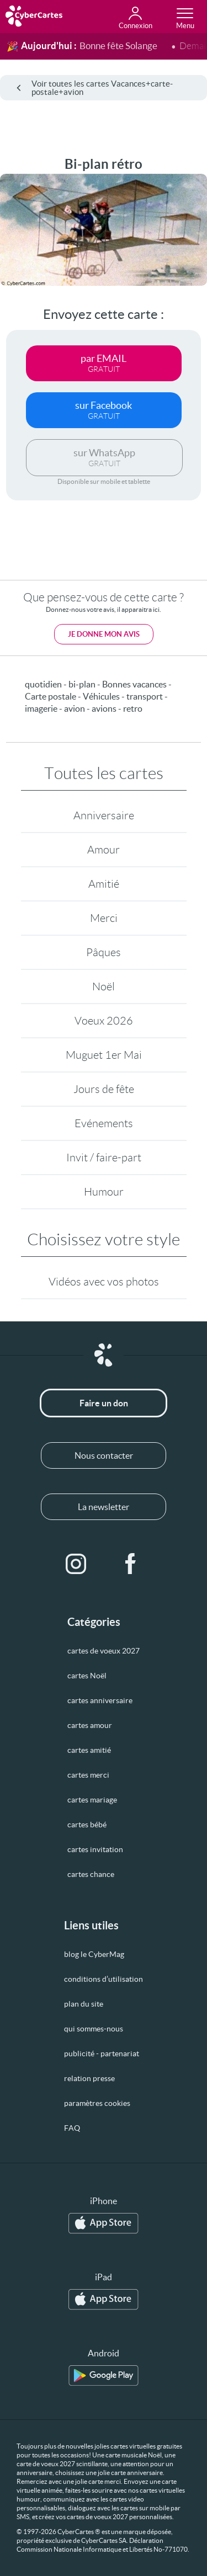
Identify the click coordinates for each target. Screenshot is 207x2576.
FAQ (72, 2128)
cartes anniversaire (99, 1700)
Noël (103, 986)
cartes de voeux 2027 (103, 1650)
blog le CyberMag (94, 1954)
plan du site (83, 2003)
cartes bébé (87, 1824)
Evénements (104, 1123)
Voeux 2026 (104, 1021)
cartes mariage (92, 1799)
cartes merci (88, 1774)
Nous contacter (104, 1455)
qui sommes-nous (93, 2028)
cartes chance (90, 1874)
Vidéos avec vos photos (104, 1282)
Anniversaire (103, 815)
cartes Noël (87, 1675)
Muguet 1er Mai (104, 1055)
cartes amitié (89, 1750)
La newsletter (103, 1507)
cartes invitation (95, 1849)
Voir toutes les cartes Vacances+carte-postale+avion (95, 88)
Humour (104, 1192)
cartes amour (89, 1725)
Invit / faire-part (103, 1157)
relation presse (89, 2078)
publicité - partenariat (101, 2053)
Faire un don (103, 1403)
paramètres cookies (97, 2103)
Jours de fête (103, 1089)
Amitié (103, 884)
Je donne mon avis (104, 634)
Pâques (103, 952)
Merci (104, 918)
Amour (103, 850)
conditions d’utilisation (103, 1979)
